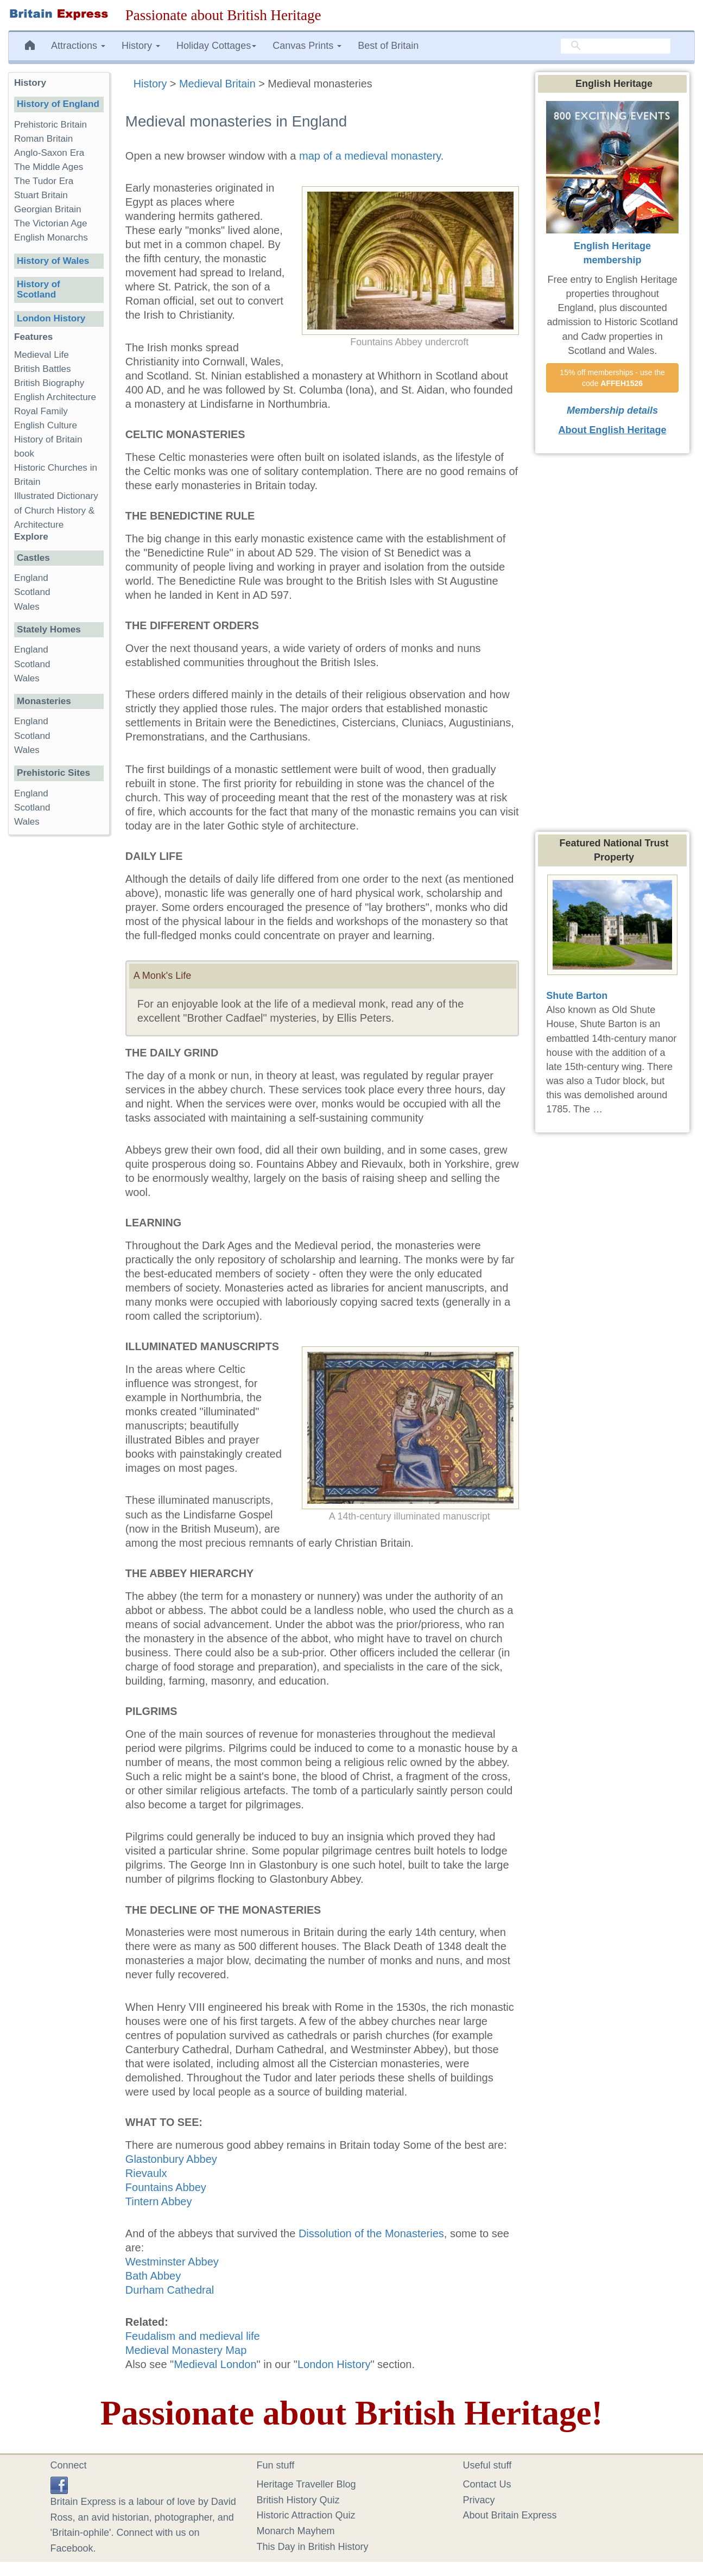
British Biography (49, 383)
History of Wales (53, 261)
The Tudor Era (43, 181)
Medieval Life (41, 355)
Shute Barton (576, 995)
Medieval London (215, 2364)
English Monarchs (51, 237)
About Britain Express (510, 2515)
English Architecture (55, 397)
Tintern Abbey (158, 2201)
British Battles (42, 369)
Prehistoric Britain (50, 124)
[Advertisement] (58, 1011)
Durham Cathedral (169, 2290)
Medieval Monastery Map (185, 2350)
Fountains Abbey (165, 2187)
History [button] (141, 45)
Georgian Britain (47, 209)
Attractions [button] (78, 45)
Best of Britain (388, 45)
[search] (615, 46)
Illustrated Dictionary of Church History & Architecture (56, 510)
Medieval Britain (217, 84)
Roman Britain (43, 139)
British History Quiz (298, 2500)
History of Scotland (38, 289)
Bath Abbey (153, 2276)
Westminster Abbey (172, 2262)
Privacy (479, 2500)
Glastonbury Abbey (171, 2159)
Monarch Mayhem (296, 2531)
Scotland (32, 592)
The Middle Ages (48, 167)
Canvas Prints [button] (307, 45)
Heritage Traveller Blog (306, 2484)
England (31, 578)
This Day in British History (313, 2546)
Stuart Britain (41, 195)
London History (334, 2364)
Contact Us (487, 2484)
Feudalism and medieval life (192, 2336)
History (150, 84)
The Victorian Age (50, 223)
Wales (27, 607)
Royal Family (41, 411)
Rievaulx (146, 2173)
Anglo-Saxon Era (49, 153)
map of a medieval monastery (370, 156)
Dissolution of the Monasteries (371, 2233)
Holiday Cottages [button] (216, 45)
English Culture (45, 425)
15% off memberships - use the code (613, 378)
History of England (58, 104)
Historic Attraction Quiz (306, 2515)
